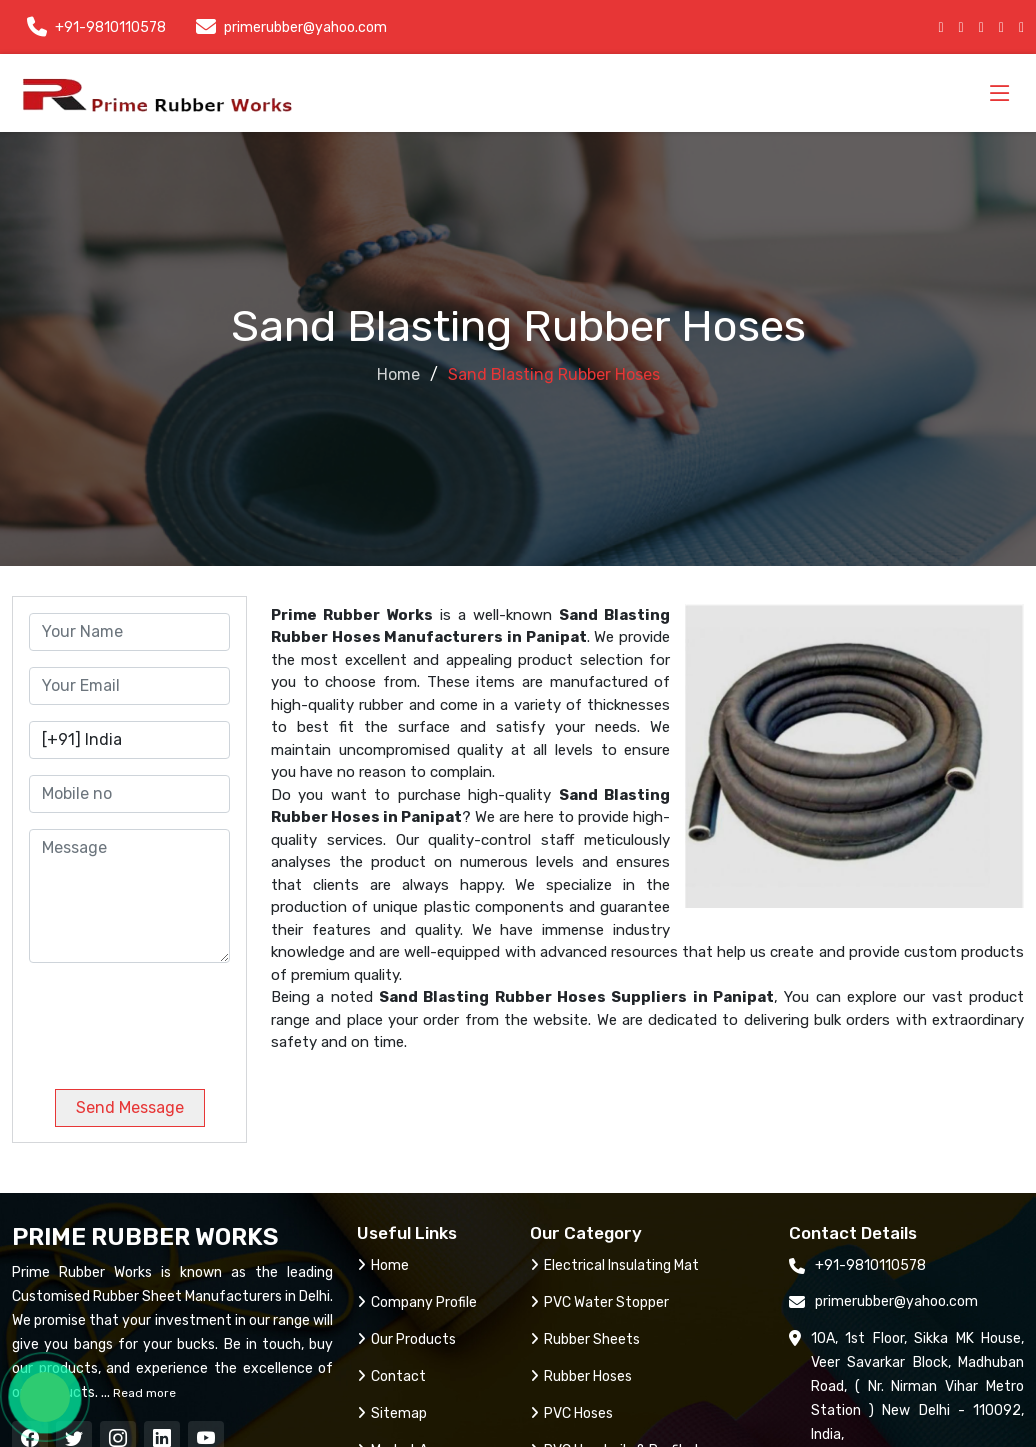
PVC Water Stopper (599, 1302)
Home (398, 374)
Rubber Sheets (585, 1339)
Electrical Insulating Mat (614, 1265)
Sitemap (392, 1413)
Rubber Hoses (581, 1376)
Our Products (406, 1339)
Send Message (130, 1107)
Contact (391, 1376)
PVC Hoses (571, 1413)
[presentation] (165, 1018)
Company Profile (417, 1302)
